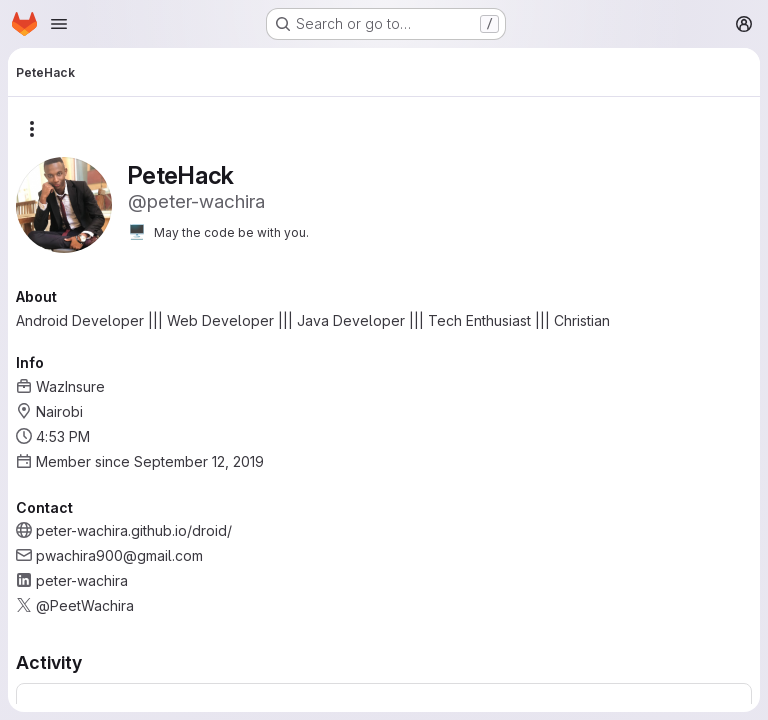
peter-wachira (82, 580)
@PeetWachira (85, 605)
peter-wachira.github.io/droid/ (134, 530)
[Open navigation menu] (59, 24)
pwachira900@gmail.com (119, 555)
